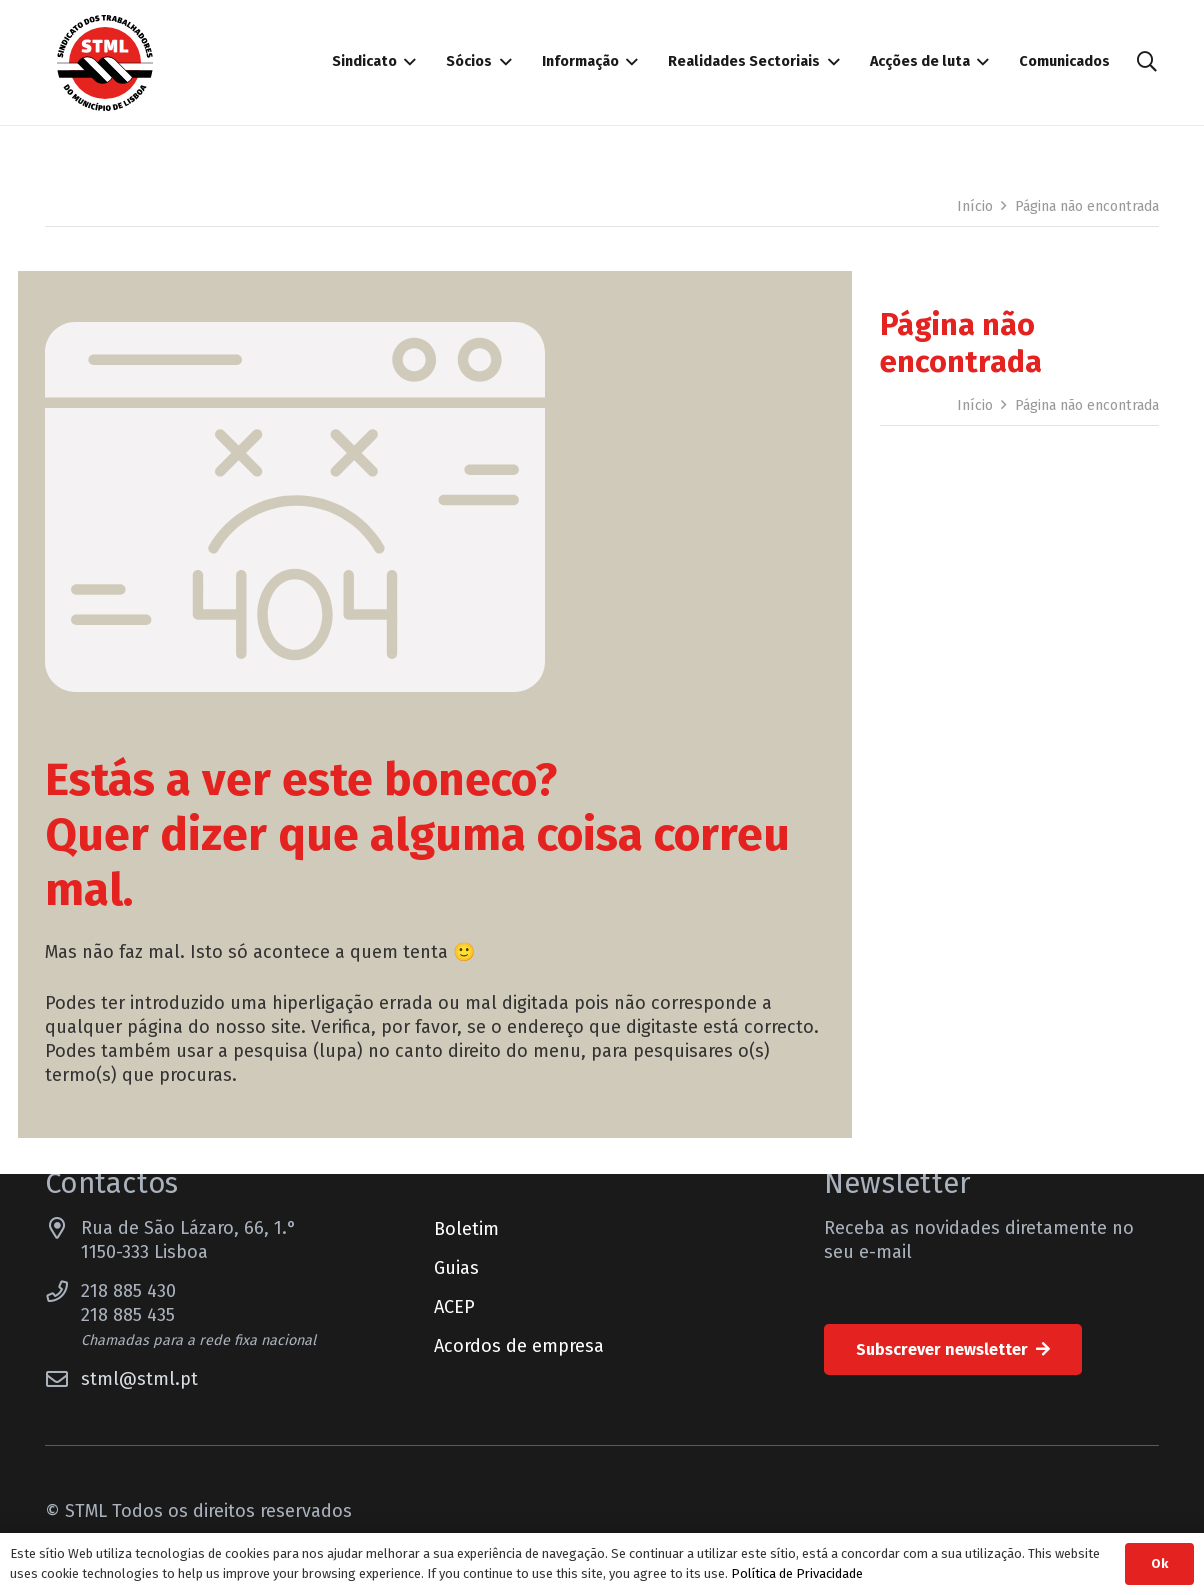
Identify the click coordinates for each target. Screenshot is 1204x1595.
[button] (1147, 62)
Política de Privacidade (797, 1573)
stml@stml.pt (139, 1379)
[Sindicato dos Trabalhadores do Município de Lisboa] (105, 63)
